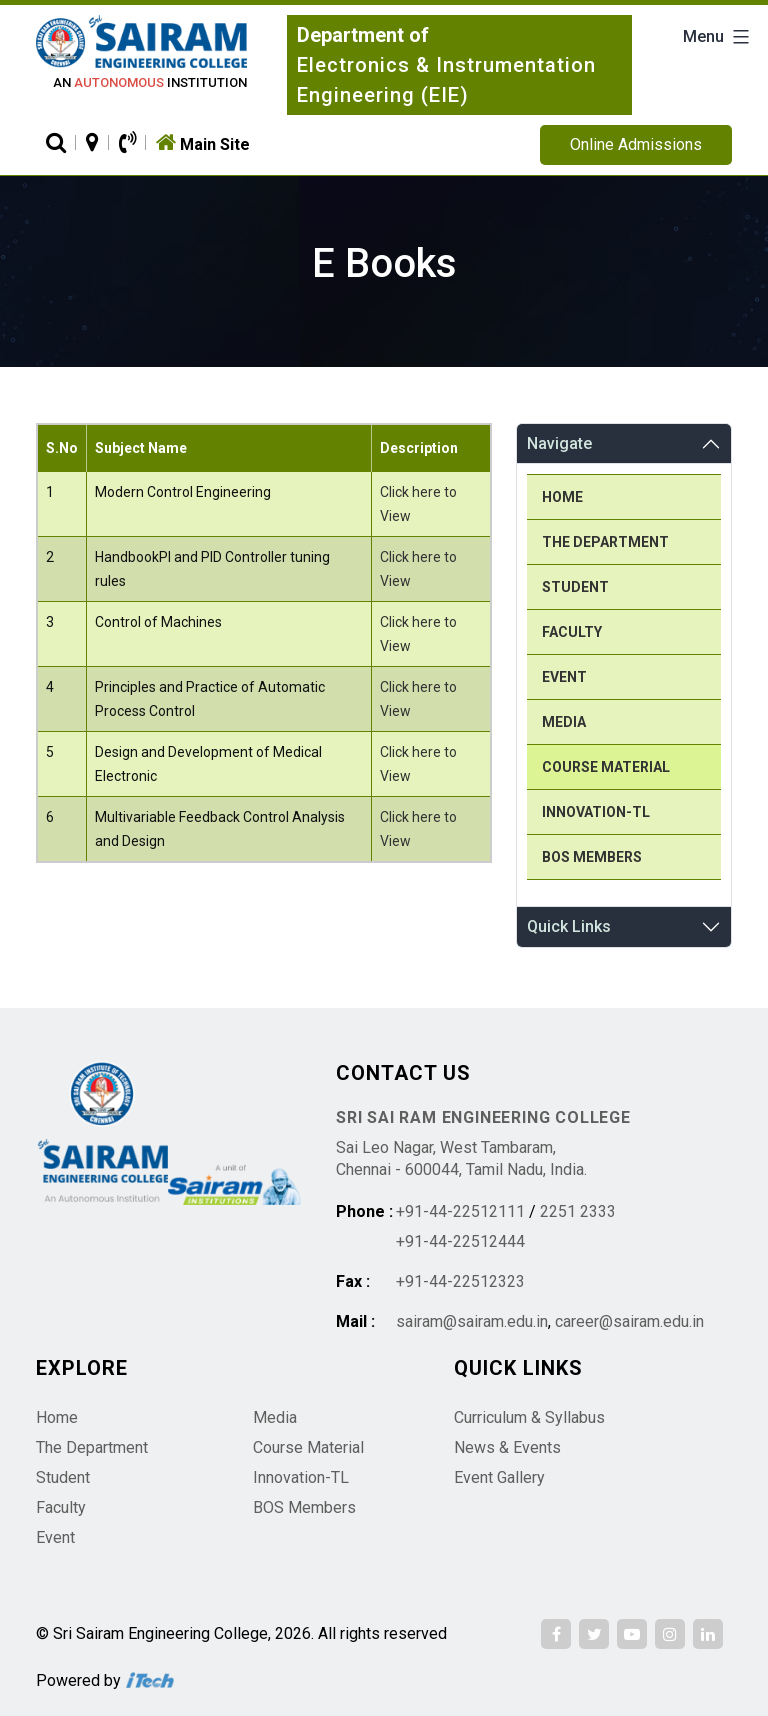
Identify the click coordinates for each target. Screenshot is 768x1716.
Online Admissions (636, 144)
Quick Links (569, 926)
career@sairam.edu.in (629, 1321)
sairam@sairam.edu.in (472, 1321)
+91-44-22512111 (460, 1211)
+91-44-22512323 (460, 1281)
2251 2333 (578, 1211)
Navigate (559, 443)
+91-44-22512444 (460, 1241)
